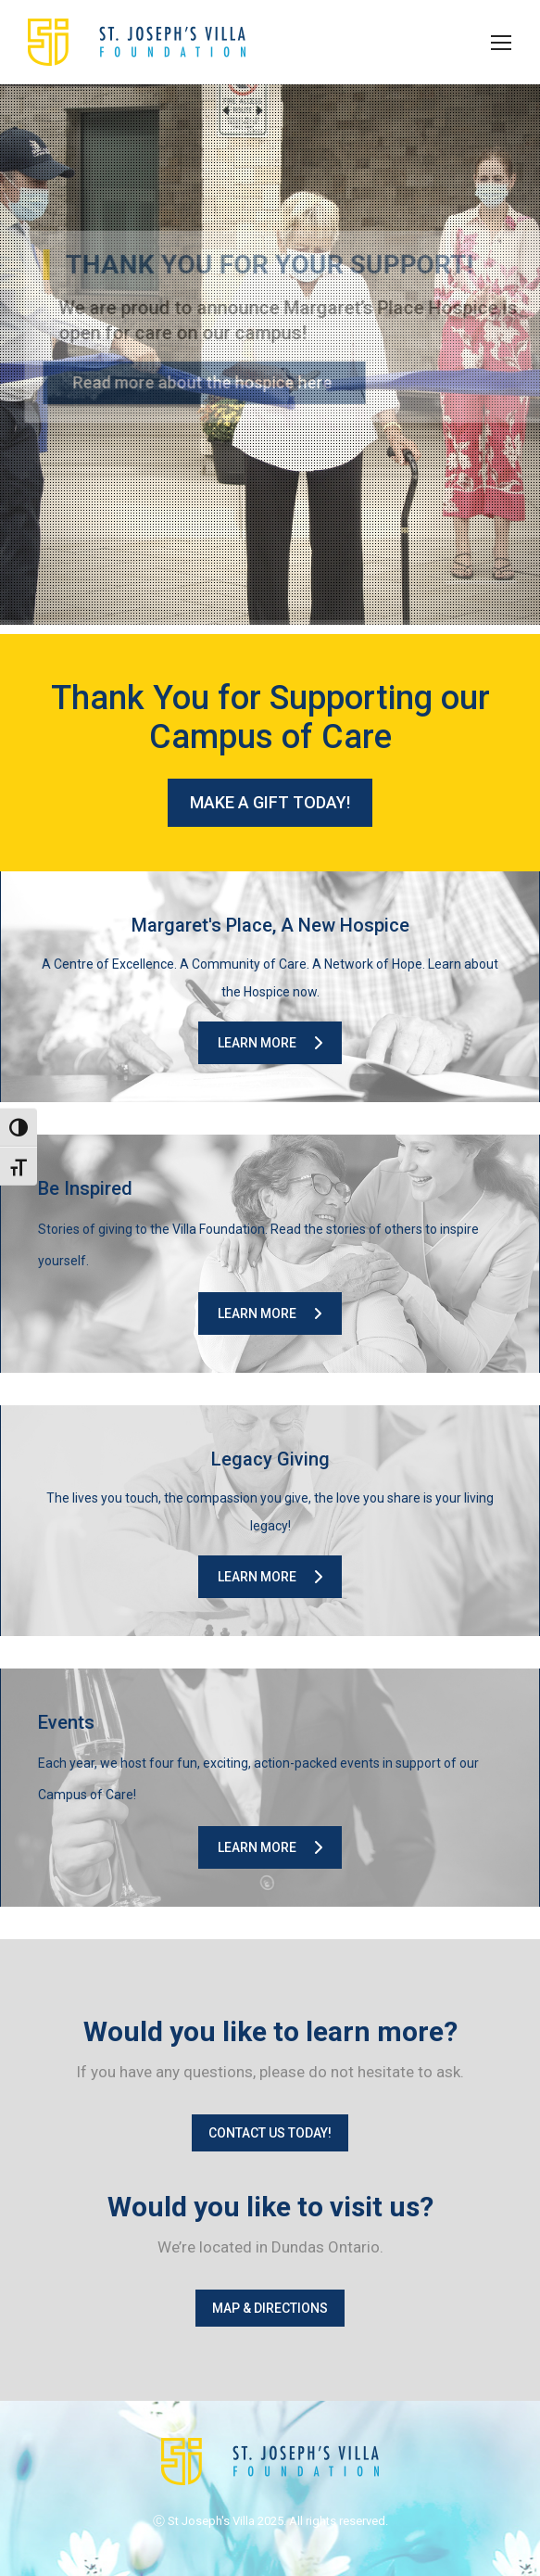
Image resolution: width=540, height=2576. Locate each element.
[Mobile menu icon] (501, 43)
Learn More (270, 1042)
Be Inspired (85, 1188)
